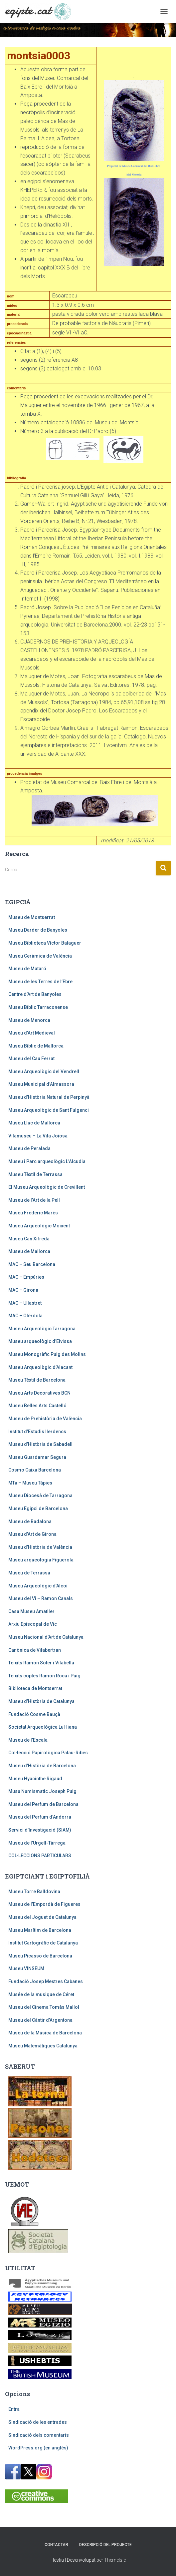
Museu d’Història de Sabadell (40, 1444)
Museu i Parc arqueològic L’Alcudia (47, 1161)
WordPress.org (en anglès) (38, 2447)
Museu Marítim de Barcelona (39, 1930)
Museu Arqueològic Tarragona (42, 1328)
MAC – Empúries (26, 1277)
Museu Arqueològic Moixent (39, 1225)
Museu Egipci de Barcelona (38, 1508)
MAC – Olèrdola (25, 1315)
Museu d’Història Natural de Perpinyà (48, 1097)
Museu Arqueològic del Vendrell (43, 1071)
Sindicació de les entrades (37, 2422)
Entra (14, 2409)
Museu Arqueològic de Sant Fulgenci (48, 1110)
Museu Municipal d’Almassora (41, 1084)
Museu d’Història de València (40, 1547)
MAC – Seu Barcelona (31, 1264)
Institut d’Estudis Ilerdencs (37, 1431)
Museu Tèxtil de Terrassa (35, 1174)
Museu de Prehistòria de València (45, 1418)
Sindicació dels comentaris (38, 2435)
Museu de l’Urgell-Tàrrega (37, 1843)
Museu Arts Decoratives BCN (39, 1393)
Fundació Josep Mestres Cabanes (45, 1981)
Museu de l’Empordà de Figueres (44, 1904)
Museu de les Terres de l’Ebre (40, 981)
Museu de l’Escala (28, 1740)
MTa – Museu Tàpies (30, 1483)
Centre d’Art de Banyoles (35, 994)
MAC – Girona (23, 1290)
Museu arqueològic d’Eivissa (40, 1341)
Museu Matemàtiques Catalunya (43, 2045)
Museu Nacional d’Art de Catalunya (46, 1637)
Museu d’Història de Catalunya (41, 1701)
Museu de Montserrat (31, 917)
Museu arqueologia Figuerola (41, 1559)
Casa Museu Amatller (31, 1611)
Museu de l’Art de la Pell (34, 1200)
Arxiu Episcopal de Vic (32, 1624)
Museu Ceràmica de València (40, 956)
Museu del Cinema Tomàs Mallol (43, 2007)
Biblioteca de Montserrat (35, 1688)
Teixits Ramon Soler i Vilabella (41, 1662)
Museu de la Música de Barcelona (45, 2032)
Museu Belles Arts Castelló (37, 1405)
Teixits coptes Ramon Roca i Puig (44, 1675)
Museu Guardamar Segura (37, 1457)
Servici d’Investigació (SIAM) (39, 1830)
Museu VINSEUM (26, 1968)
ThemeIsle (115, 2560)
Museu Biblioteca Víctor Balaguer (44, 943)
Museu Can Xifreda (29, 1238)
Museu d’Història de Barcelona (42, 1765)
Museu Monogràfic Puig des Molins (47, 1354)
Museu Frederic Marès (33, 1212)
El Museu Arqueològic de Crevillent (46, 1187)
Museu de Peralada (29, 1148)
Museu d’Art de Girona (32, 1534)
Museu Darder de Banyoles (37, 930)
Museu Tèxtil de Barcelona (37, 1380)
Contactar (56, 2544)
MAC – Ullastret (25, 1303)
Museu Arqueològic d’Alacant (40, 1367)
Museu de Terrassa (29, 1572)
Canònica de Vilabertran (34, 1650)
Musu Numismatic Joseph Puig (42, 1791)
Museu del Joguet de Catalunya (42, 1917)
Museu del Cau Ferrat (31, 1058)
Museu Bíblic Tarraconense (38, 1007)
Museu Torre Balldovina (34, 1891)
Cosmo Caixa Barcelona (34, 1470)
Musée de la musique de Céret (41, 1994)
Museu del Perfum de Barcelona (43, 1804)
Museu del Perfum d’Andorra (39, 1817)
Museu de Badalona (30, 1521)
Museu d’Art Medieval (31, 1033)
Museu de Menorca (29, 1020)
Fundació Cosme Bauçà (34, 1714)
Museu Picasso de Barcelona (40, 1955)
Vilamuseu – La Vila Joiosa (38, 1135)
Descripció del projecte (105, 2544)
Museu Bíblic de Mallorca (36, 1046)
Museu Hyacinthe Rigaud (35, 1778)
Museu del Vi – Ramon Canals (40, 1598)
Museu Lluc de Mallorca (34, 1122)
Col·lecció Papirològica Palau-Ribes (48, 1752)
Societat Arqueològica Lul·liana (42, 1727)
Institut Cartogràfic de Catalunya (43, 1942)
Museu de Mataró (27, 968)
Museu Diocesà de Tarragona (40, 1495)
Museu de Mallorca (29, 1251)
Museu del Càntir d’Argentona (40, 2020)
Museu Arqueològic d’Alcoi (38, 1585)
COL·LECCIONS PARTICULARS (39, 1855)
